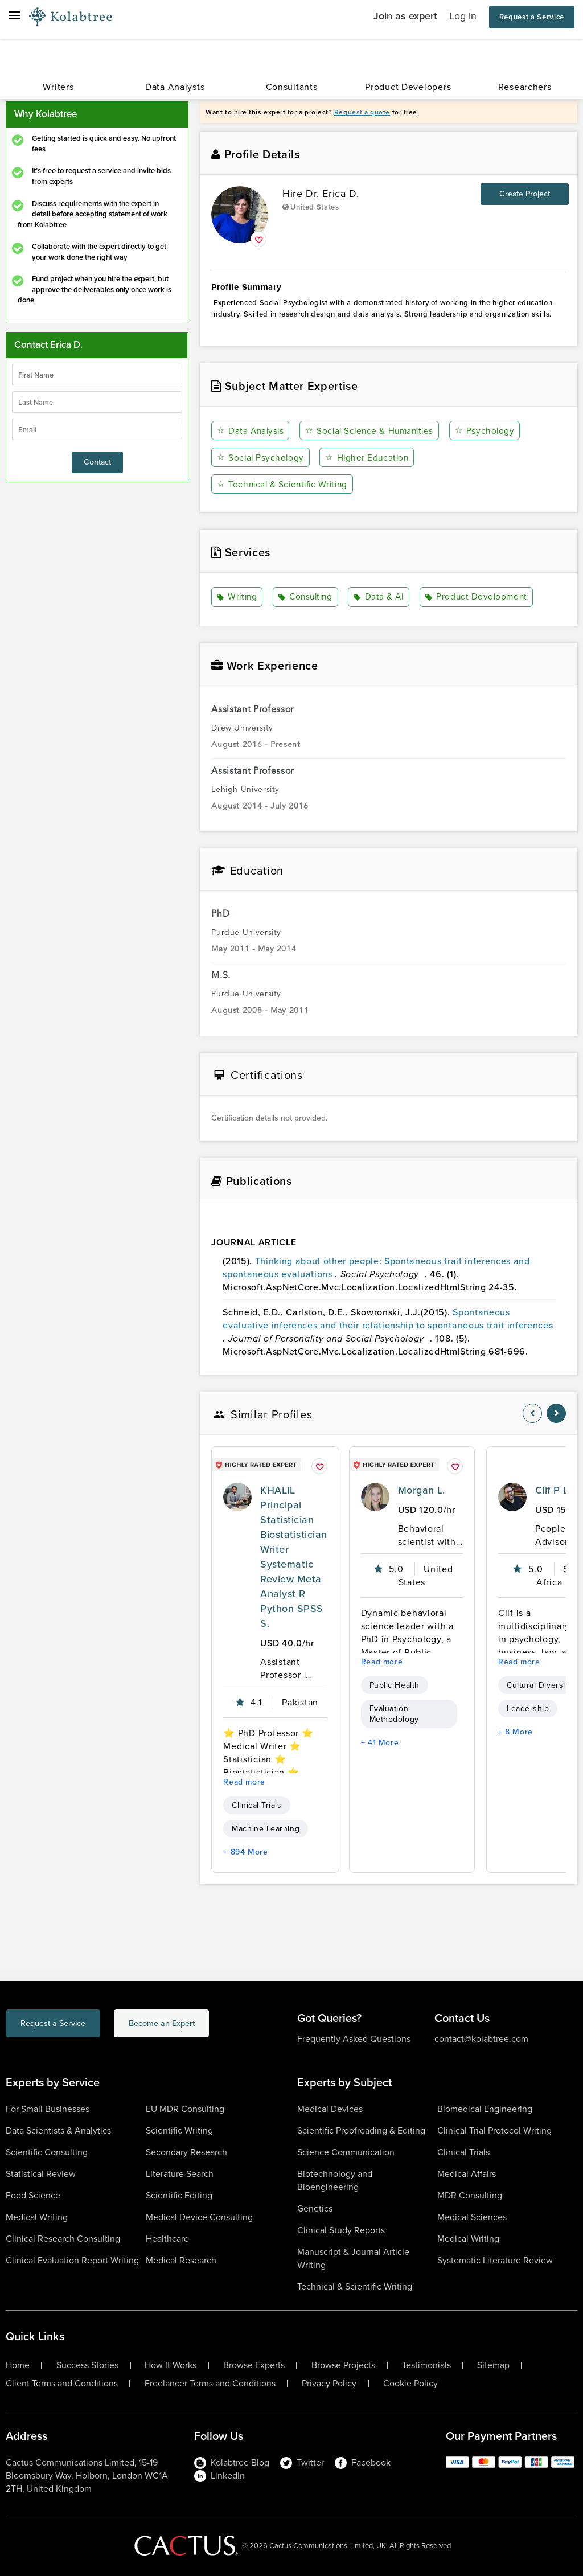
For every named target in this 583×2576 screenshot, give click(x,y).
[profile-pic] (237, 1496)
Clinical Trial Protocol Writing (494, 2129)
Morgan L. (421, 1489)
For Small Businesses (47, 2108)
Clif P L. (553, 1489)
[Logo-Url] (70, 17)
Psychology (489, 430)
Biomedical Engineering (484, 2108)
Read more (244, 1781)
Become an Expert (207, 2024)
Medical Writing (37, 2216)
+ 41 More (380, 1742)
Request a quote (362, 112)
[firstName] (97, 374)
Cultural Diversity (539, 1685)
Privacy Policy (329, 2383)
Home (18, 2364)
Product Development (478, 597)
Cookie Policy (410, 2383)
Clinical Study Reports (341, 2229)
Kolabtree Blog (231, 2461)
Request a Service (531, 16)
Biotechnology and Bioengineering (334, 2180)
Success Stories (87, 2364)
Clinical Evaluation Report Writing (72, 2259)
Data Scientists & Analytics (58, 2129)
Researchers (525, 86)
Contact (97, 462)
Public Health (394, 1685)
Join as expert (405, 16)
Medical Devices (330, 2108)
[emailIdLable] (97, 429)
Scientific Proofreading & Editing (361, 2129)
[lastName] (97, 402)
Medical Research (181, 2259)
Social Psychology (261, 457)
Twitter (302, 2461)
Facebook (363, 2461)
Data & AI (381, 597)
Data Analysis (251, 430)
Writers (58, 86)
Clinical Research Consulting (63, 2238)
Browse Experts (254, 2364)
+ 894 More (245, 1851)
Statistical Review (41, 2173)
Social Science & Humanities (372, 430)
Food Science (33, 2194)
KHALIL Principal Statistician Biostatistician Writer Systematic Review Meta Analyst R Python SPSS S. (293, 1556)
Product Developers (408, 86)
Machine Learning (265, 1828)
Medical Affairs (466, 2173)
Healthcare (167, 2238)
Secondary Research (186, 2151)
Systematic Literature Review (495, 2259)
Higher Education (368, 457)
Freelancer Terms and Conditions (210, 2383)
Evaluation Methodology (394, 1713)
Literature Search (180, 2173)
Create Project (524, 194)
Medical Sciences (472, 2216)
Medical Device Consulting (199, 2216)
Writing (237, 597)
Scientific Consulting (47, 2151)
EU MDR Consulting (185, 2108)
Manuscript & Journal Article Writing (353, 2258)
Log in (463, 16)
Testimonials (426, 2364)
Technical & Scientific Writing (285, 484)
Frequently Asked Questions (353, 2038)
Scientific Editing (179, 2194)
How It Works (170, 2364)
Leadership (528, 1708)
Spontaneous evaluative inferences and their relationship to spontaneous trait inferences (388, 1319)
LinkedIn (219, 2474)
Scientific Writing (179, 2129)
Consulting (307, 597)
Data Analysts (174, 86)
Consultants (292, 86)
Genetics (314, 2207)
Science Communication (346, 2151)
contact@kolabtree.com (481, 2038)
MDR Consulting (469, 2194)
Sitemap (493, 2364)
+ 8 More (515, 1731)
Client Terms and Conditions (62, 2383)
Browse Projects (343, 2364)
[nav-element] (532, 1412)
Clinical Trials (256, 1805)
